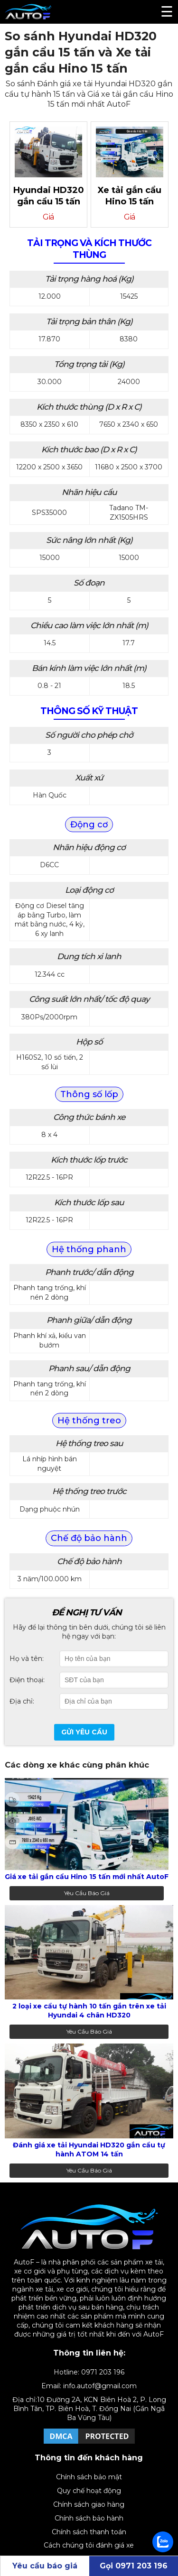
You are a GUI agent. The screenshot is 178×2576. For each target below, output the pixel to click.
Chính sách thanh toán (89, 2532)
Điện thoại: (27, 1680)
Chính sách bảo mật (89, 2477)
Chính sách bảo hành (89, 2518)
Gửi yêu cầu (84, 1732)
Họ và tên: (26, 1658)
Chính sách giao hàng (88, 2504)
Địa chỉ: (21, 1701)
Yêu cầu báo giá (87, 1893)
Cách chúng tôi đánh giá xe (89, 2545)
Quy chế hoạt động (89, 2490)
